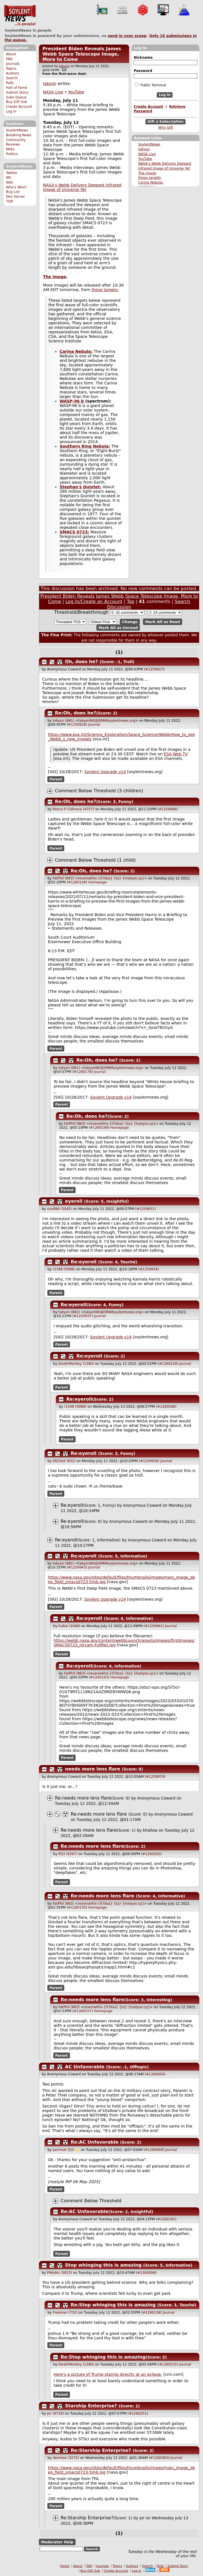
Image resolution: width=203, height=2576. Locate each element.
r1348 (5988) (64, 1269)
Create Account (19, 107)
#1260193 (99, 1677)
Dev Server (15, 197)
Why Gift (165, 127)
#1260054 (155, 2074)
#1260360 (159, 2458)
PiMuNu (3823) (59, 2273)
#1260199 (99, 1128)
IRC (9, 178)
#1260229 (168, 1364)
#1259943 (77, 1567)
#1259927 (154, 669)
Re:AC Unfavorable (94, 2142)
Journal (94, 725)
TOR (9, 201)
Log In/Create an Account (93, 601)
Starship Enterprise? (91, 2405)
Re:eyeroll (84, 1261)
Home (64, 2566)
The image (147, 173)
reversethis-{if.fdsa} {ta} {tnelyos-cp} (111, 878)
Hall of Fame (16, 88)
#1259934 (149, 1269)
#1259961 (154, 1626)
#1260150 (77, 1908)
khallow (150, 1830)
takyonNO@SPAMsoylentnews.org (106, 721)
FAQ (9, 59)
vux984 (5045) (59, 1209)
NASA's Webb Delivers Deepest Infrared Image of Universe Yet (82, 187)
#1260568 (166, 1407)
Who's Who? (16, 187)
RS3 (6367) (67, 1854)
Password (143, 71)
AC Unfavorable (85, 2066)
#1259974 (155, 1777)
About (11, 54)
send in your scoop (127, 36)
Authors (12, 73)
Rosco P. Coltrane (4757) (73, 809)
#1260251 (138, 2414)
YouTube (145, 159)
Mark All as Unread (118, 627)
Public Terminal (150, 85)
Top (130, 601)
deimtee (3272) (66, 2458)
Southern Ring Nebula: (84, 446)
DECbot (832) (64, 1461)
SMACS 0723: (74, 532)
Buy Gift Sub (16, 102)
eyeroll (74, 1201)
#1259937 (83, 1316)
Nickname (143, 58)
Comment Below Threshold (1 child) (95, 860)
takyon (144, 149)
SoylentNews (20, 15)
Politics (12, 154)
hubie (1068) (69, 1626)
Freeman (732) (65, 2313)
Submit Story (17, 92)
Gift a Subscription (165, 122)
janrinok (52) (63, 2150)
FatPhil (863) (63, 878)
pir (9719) (55, 2414)
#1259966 (168, 809)
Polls (10, 83)
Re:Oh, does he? (75, 713)
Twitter (11, 173)
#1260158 (152, 2313)
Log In (11, 111)
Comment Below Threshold (91, 2200)
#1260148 (77, 882)
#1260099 (146, 2273)
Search (12, 78)
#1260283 (151, 1854)
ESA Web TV (176, 754)
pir (142, 2518)
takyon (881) (63, 721)
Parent (56, 779)
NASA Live (147, 154)
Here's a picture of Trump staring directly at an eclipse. (108, 2374)
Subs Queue (16, 97)
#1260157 (83, 2011)
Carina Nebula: (151, 182)
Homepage (97, 882)
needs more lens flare (92, 1769)
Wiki (9, 182)
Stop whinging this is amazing (103, 2265)
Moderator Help (57, 2542)
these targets (149, 178)
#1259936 (149, 1461)
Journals (12, 64)
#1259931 (145, 1209)
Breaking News (18, 135)
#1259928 (77, 725)
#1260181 (166, 2219)
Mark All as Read (162, 622)
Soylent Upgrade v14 (105, 771)
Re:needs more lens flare (83, 1798)
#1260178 (83, 1072)
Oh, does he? (81, 661)
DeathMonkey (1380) (76, 1364)
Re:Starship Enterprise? (101, 2450)
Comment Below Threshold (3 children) (99, 790)
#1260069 (154, 2150)
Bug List (13, 192)
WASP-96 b (71, 401)
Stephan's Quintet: (80, 487)
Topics (11, 69)
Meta (10, 149)
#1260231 (168, 2364)
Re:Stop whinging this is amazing (113, 2304)
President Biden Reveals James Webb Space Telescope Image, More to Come (81, 54)
